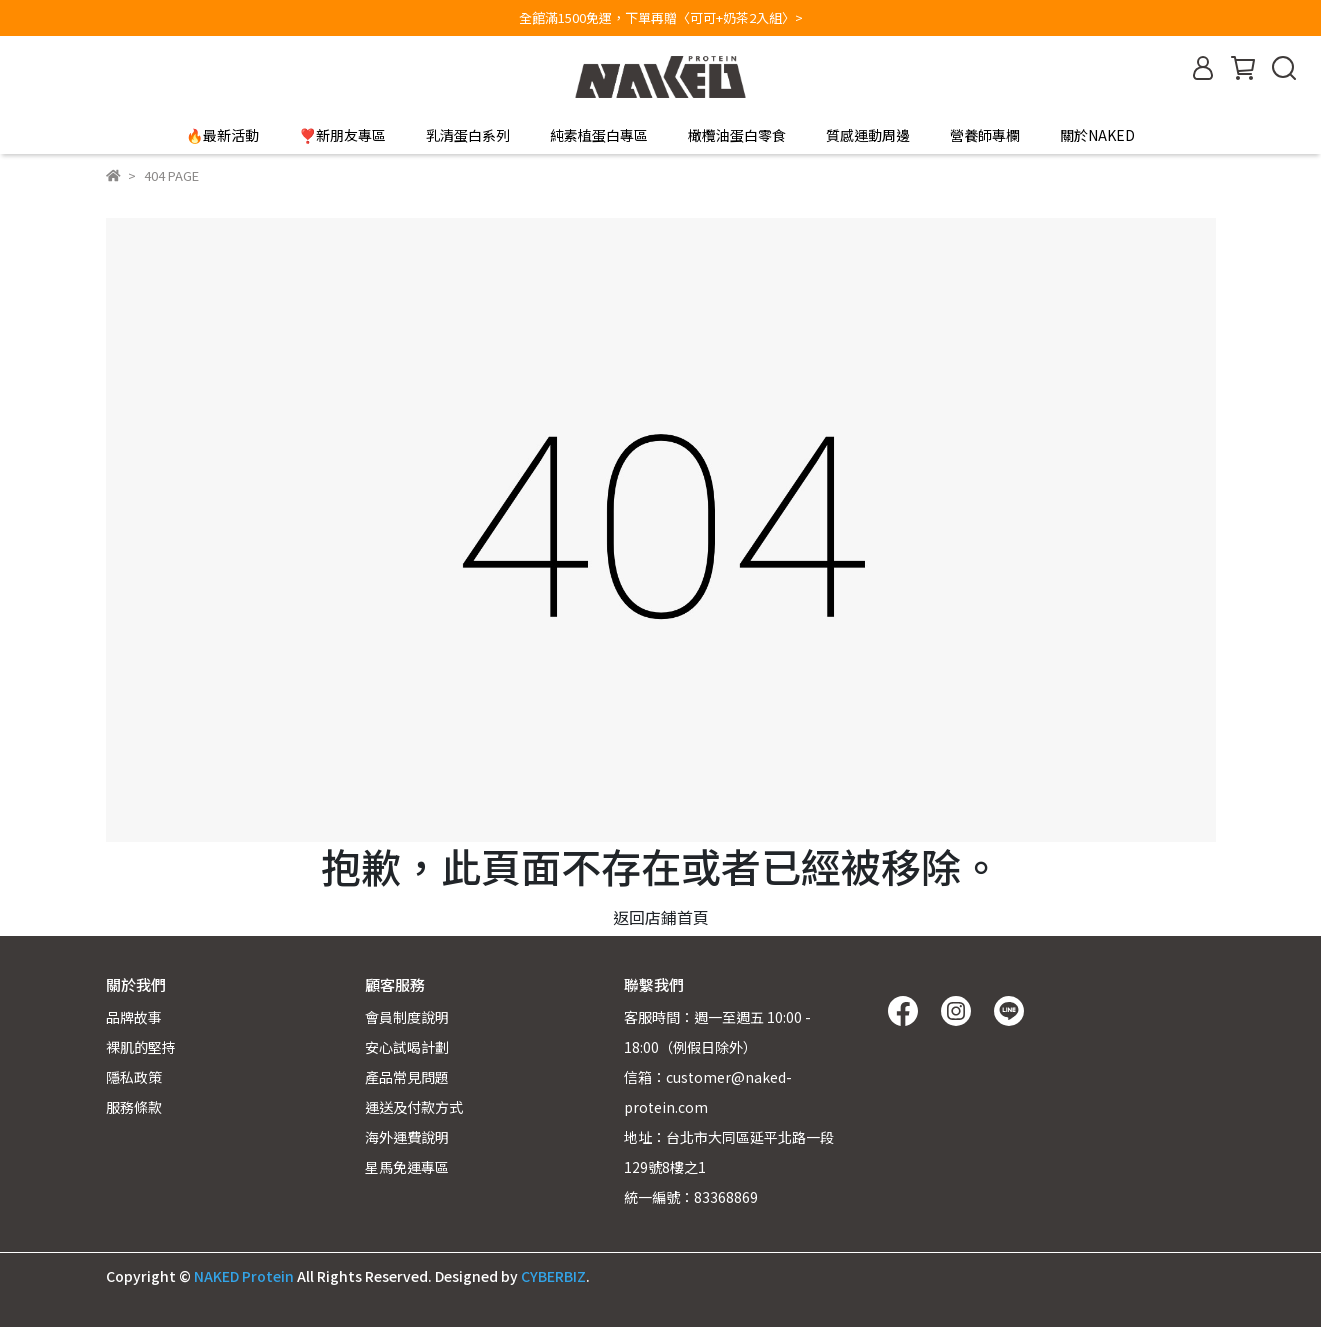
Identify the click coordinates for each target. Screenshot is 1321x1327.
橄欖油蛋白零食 (737, 135)
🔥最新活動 (222, 135)
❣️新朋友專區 (342, 135)
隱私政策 (134, 1077)
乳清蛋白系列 (468, 135)
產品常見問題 (407, 1077)
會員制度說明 (407, 1017)
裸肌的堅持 (141, 1047)
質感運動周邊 (868, 135)
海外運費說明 (407, 1137)
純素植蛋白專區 (599, 135)
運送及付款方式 (414, 1107)
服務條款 (134, 1107)
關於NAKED (1097, 135)
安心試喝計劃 (407, 1047)
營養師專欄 (985, 135)
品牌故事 (134, 1017)
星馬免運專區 (407, 1167)
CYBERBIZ (553, 1276)
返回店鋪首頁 (661, 917)
